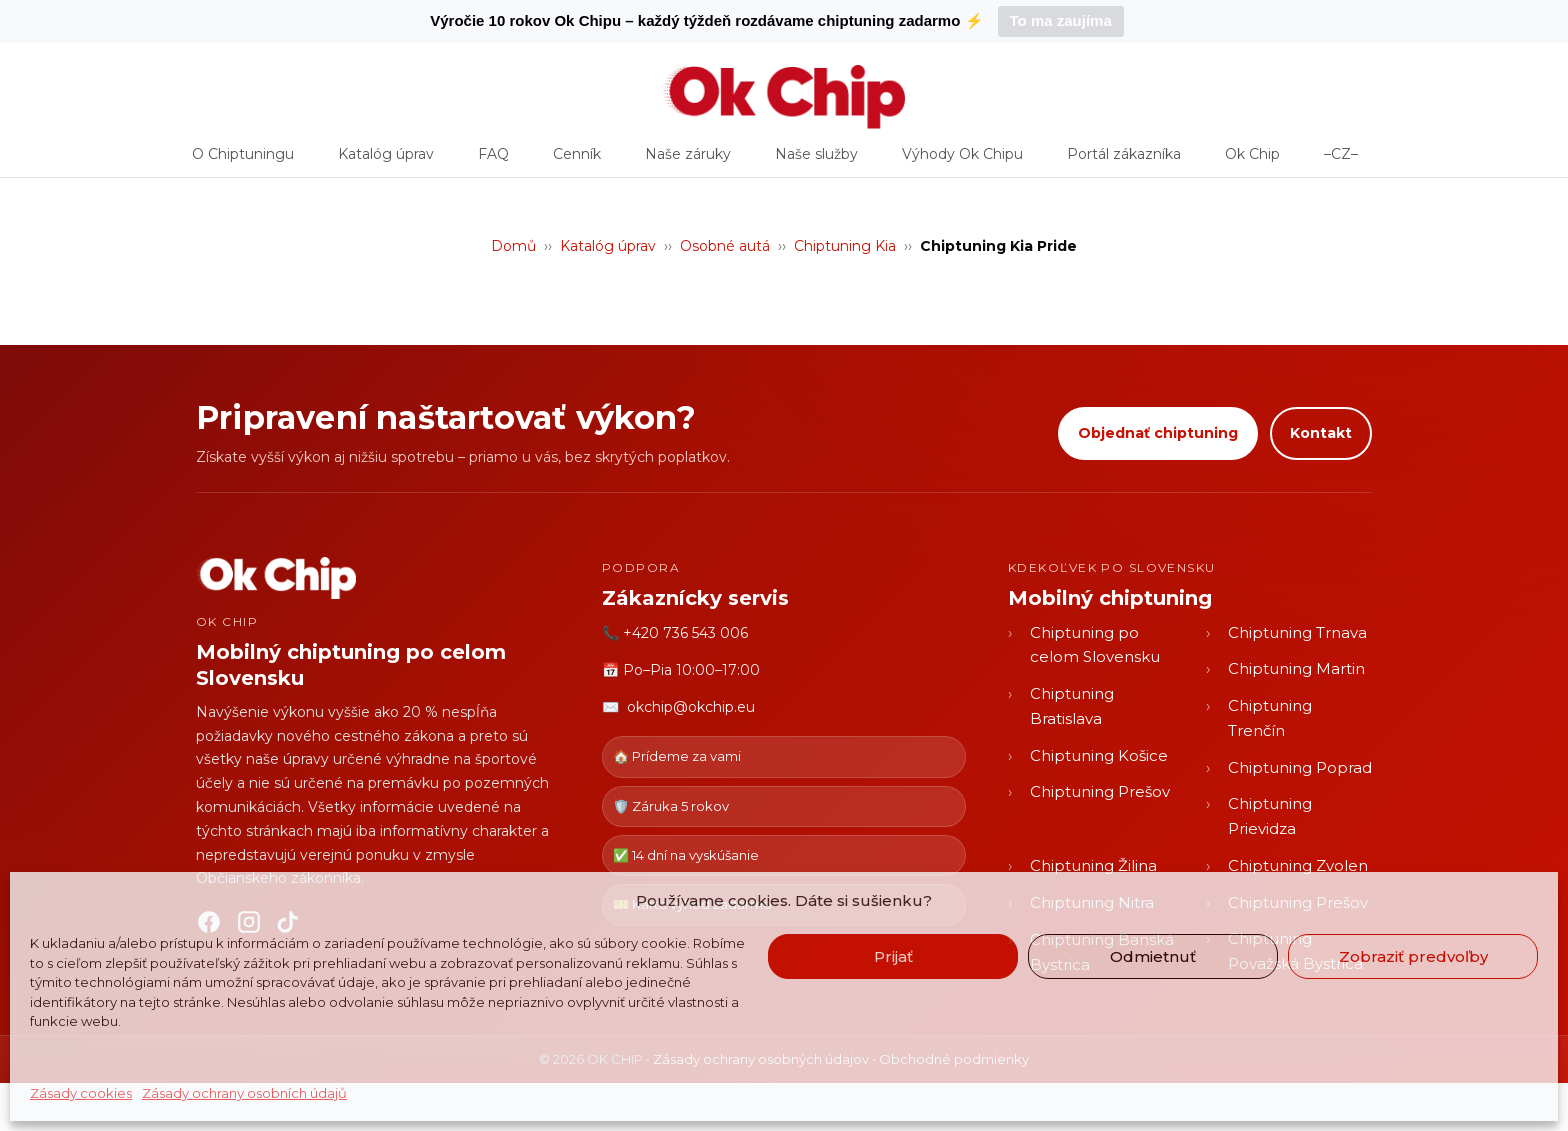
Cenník (577, 161)
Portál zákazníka (1124, 161)
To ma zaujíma (1061, 20)
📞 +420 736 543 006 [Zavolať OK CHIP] (675, 633)
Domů (513, 246)
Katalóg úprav (386, 161)
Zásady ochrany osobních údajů (244, 1093)
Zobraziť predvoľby (1413, 956)
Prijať (893, 956)
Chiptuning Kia (845, 246)
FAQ (493, 161)
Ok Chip (1252, 161)
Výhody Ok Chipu (962, 161)
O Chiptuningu (243, 161)
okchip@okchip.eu (691, 707)
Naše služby (816, 161)
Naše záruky (688, 161)
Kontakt (1321, 433)
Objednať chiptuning (1158, 433)
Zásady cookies (81, 1093)
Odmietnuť (1153, 956)
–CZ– (1341, 161)
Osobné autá (725, 246)
